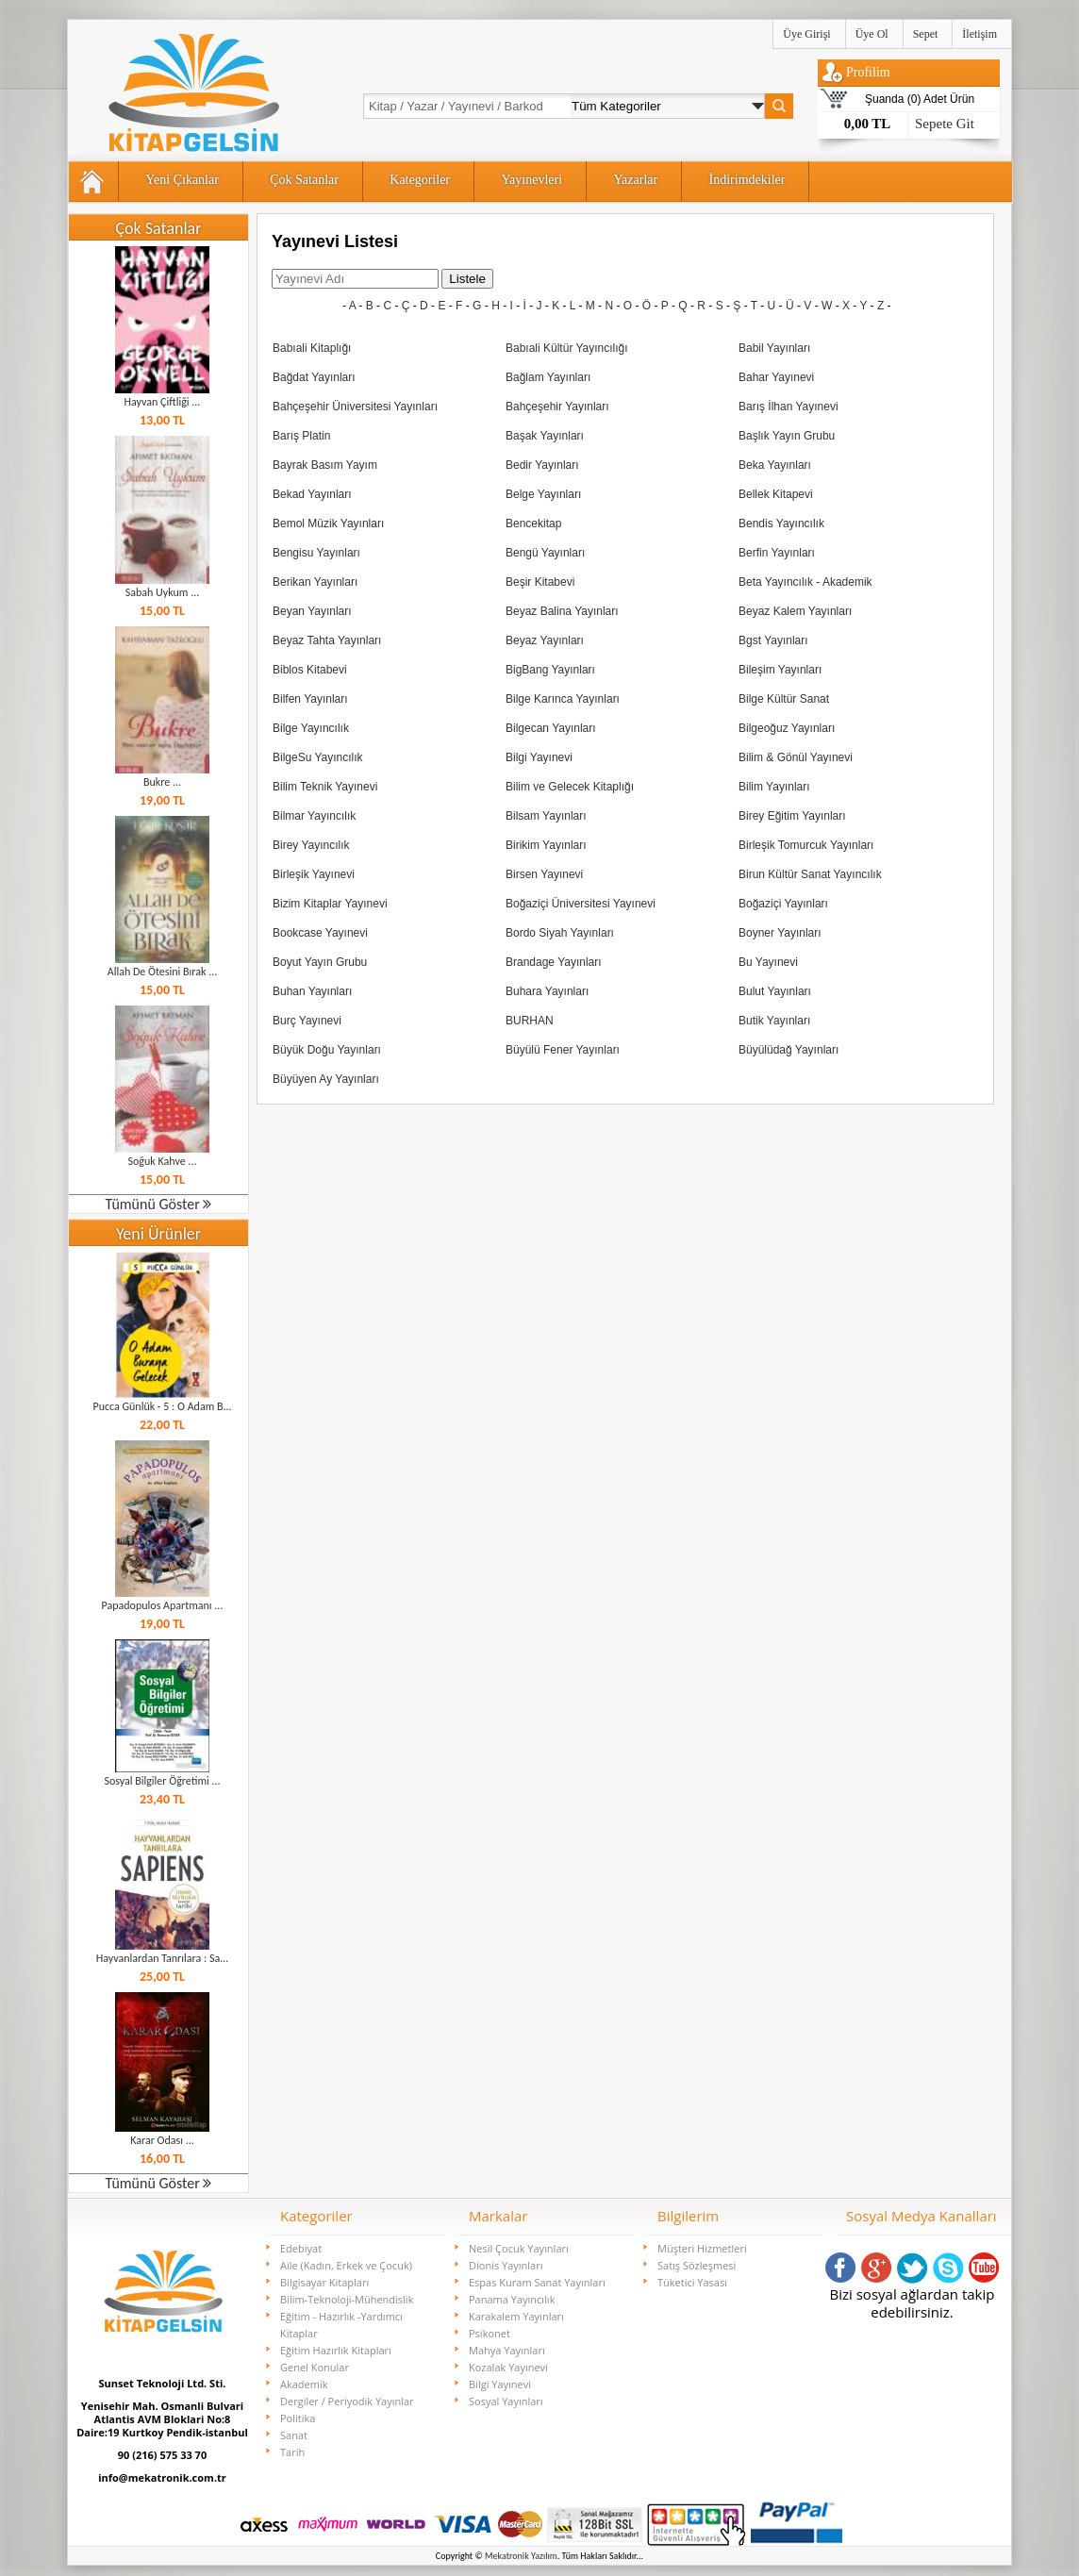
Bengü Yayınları (545, 552)
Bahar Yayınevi (776, 377)
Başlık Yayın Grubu (787, 435)
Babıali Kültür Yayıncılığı (567, 348)
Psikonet (489, 2333)
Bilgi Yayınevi (539, 757)
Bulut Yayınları (775, 991)
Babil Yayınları (774, 348)
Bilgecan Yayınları (551, 728)
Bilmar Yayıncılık (314, 816)
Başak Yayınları (545, 435)
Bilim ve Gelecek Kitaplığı (570, 786)
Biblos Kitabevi (310, 669)
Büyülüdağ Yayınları (788, 1049)
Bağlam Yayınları (548, 377)
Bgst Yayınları (773, 640)
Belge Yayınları (543, 494)
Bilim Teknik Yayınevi (325, 786)
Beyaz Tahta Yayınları (327, 640)
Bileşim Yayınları (780, 669)
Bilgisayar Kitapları (324, 2282)
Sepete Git (944, 123)
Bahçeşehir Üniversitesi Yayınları (355, 406)
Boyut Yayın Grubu (320, 962)
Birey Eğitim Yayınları (792, 816)
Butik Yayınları (774, 1020)
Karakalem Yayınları (516, 2316)
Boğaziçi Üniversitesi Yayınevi (581, 903)
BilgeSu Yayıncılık (318, 757)
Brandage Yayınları (554, 962)
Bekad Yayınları (312, 494)
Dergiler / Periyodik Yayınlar (347, 2401)
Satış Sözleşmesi (696, 2265)
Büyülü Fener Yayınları (563, 1049)
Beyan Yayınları (312, 611)
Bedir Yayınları (542, 465)
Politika (297, 2418)
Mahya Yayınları (507, 2350)
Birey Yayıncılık (311, 845)
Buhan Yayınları (312, 991)
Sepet (925, 34)
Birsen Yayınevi (544, 874)
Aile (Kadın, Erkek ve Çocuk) (346, 2265)
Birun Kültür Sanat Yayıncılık (810, 874)
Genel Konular (314, 2367)
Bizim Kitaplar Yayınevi (330, 903)
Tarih (292, 2452)
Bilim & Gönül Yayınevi (796, 757)
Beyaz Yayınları (545, 640)
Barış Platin (301, 435)
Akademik (304, 2384)
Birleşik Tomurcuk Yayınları (806, 845)
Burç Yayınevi (307, 1020)
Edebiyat (301, 2248)
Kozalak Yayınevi (508, 2367)
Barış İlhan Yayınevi (788, 406)
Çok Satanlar (304, 180)
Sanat (293, 2435)
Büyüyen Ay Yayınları (326, 1079)
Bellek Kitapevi (776, 494)
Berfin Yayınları (777, 552)
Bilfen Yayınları (310, 699)
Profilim (868, 72)
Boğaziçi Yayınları (783, 903)
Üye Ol (871, 34)
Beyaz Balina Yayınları (562, 611)
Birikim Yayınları (546, 845)
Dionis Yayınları (505, 2265)
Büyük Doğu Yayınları (327, 1049)
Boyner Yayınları (780, 932)
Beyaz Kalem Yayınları (795, 611)
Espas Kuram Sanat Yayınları (537, 2282)
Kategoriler (420, 180)
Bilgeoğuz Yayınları (787, 728)
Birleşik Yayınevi (314, 874)
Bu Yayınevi (768, 962)
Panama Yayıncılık (512, 2299)
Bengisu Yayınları (316, 552)
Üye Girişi (806, 34)
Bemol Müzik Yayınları (328, 523)
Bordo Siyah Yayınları (560, 932)
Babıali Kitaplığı (312, 348)
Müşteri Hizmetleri (702, 2248)
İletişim (979, 34)
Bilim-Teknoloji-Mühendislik (346, 2299)
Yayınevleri (531, 180)
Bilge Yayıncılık (311, 728)
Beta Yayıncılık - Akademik (805, 582)
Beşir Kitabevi (540, 582)
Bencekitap (533, 523)
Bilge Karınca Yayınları (563, 699)
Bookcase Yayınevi (320, 932)
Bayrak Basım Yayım (325, 465)
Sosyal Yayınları (506, 2401)
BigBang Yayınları (550, 669)
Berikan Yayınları (315, 582)
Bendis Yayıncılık (781, 523)
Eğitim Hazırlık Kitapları (335, 2350)
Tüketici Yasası (692, 2282)
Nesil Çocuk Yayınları (519, 2248)
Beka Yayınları (775, 465)
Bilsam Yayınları (546, 816)
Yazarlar (635, 180)
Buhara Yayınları (547, 991)
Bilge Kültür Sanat (784, 699)
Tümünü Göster (159, 1204)
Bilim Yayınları (774, 786)
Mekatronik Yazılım (521, 2556)
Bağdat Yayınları (314, 377)
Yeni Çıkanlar (182, 180)
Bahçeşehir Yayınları (557, 406)
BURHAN (530, 1020)
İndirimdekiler (747, 180)
